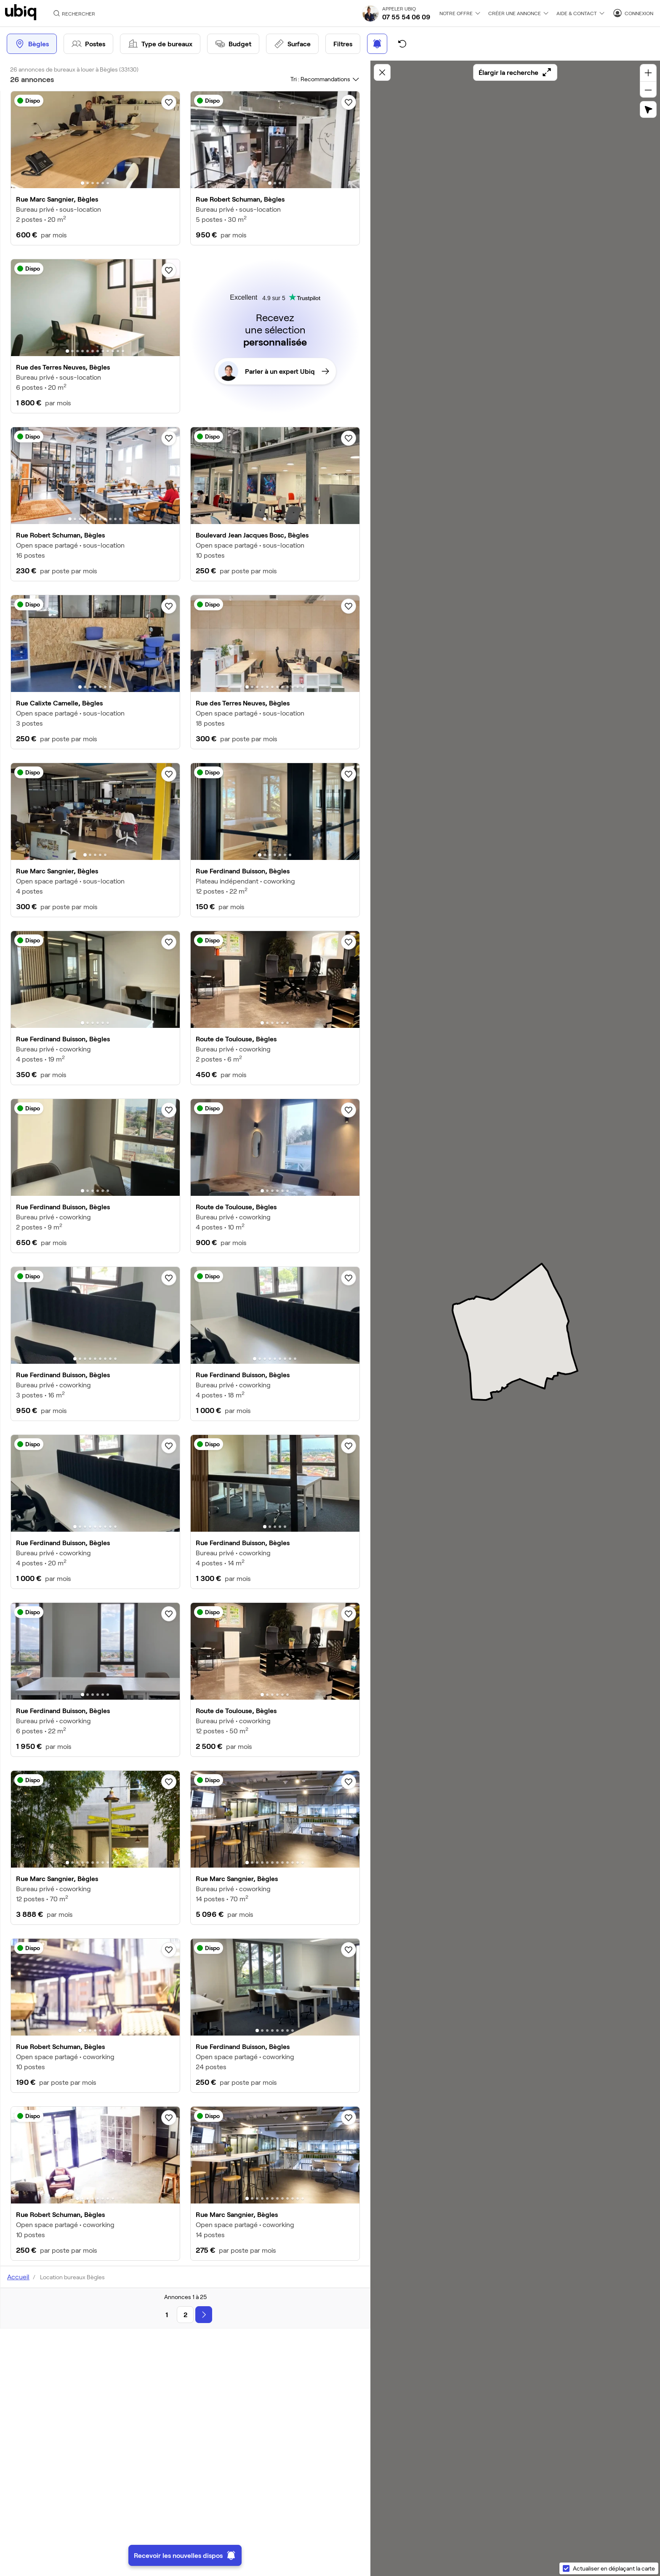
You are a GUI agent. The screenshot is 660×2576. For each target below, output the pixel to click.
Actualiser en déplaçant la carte (614, 2568)
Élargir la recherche (515, 72)
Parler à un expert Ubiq (273, 371)
